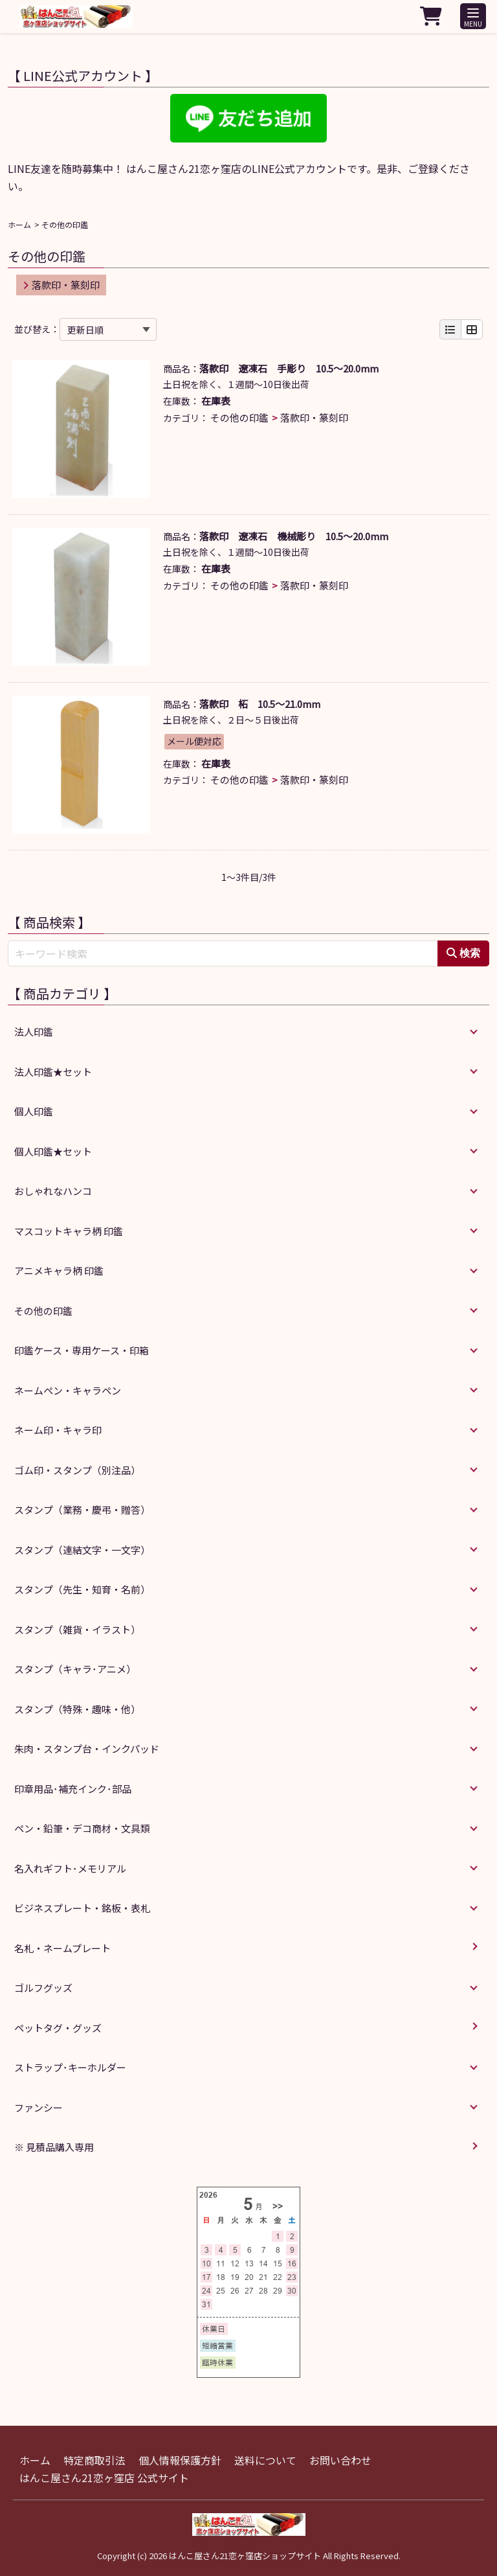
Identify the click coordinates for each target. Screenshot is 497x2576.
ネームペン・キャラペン (67, 1390)
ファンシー (38, 2107)
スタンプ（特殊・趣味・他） (77, 1709)
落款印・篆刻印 (61, 284)
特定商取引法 (94, 2460)
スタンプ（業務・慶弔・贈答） (82, 1509)
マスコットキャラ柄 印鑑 (68, 1231)
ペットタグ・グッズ (58, 2028)
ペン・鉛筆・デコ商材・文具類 (82, 1828)
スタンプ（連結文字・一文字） (82, 1549)
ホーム (19, 224)
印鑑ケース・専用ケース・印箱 (81, 1350)
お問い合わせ (340, 2460)
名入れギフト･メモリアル (70, 1868)
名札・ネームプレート (62, 1948)
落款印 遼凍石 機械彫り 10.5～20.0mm (293, 536)
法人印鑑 (33, 1031)
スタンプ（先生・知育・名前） (82, 1589)
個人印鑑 (33, 1111)
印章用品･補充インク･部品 (72, 1788)
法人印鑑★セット (53, 1071)
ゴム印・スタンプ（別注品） (77, 1470)
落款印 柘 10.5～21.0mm (259, 704)
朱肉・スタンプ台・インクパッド (86, 1748)
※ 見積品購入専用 (54, 2147)
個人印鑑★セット (53, 1151)
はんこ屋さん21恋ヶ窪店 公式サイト (104, 2477)
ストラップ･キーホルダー (70, 2067)
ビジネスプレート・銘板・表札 (82, 1908)
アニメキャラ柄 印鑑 (59, 1270)
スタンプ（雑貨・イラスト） (77, 1629)
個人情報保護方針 (179, 2460)
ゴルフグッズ (43, 1987)
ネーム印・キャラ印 (58, 1430)
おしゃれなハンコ (53, 1191)
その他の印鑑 (239, 417)
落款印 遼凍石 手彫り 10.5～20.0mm (289, 368)
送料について (265, 2460)
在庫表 (215, 400)
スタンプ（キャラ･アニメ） (75, 1669)
